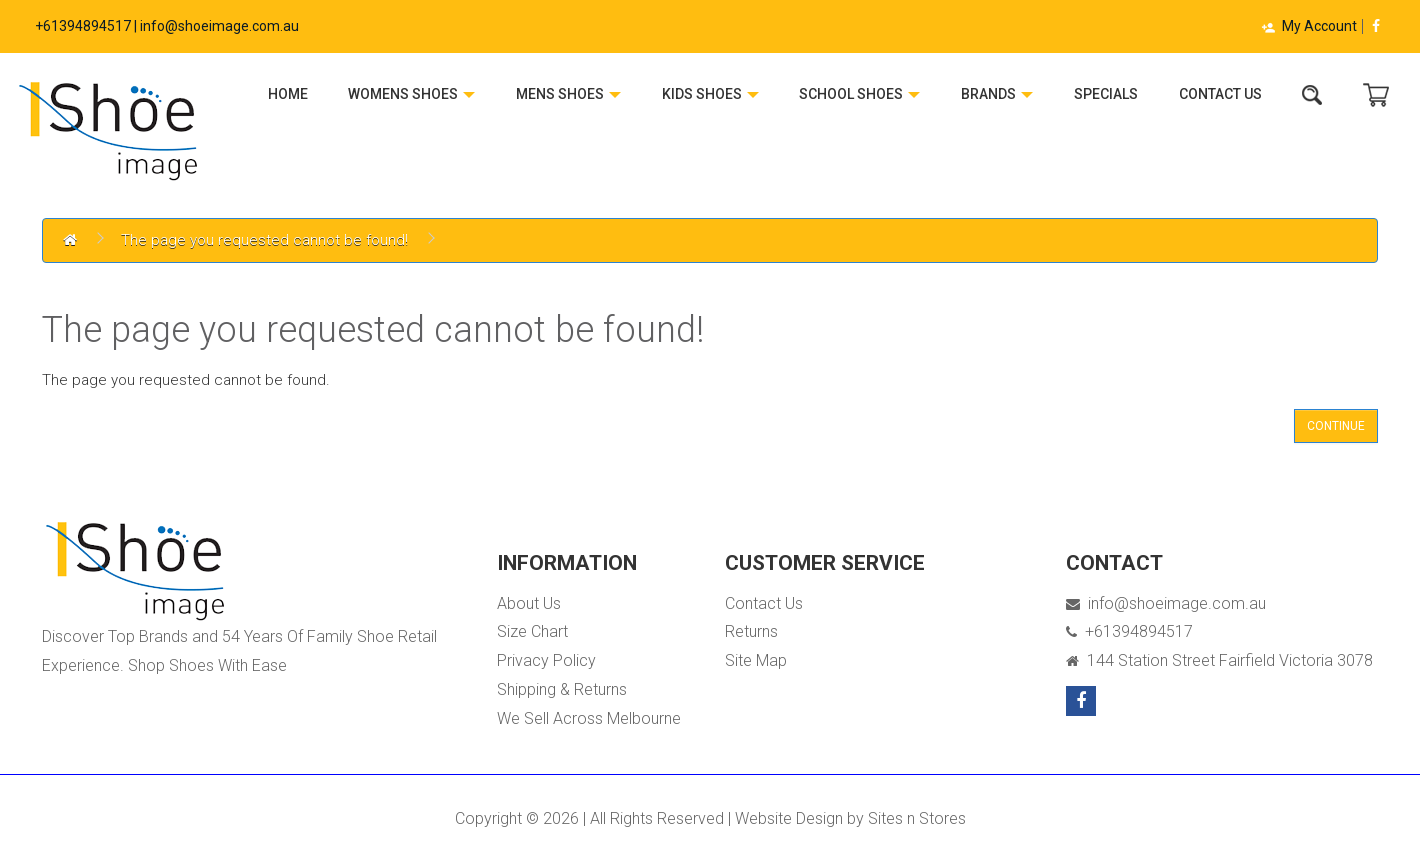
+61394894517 (1129, 631)
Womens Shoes (411, 94)
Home (288, 94)
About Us (529, 603)
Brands (997, 94)
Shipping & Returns (562, 689)
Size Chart (532, 631)
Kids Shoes (710, 94)
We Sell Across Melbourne (589, 718)
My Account (1309, 26)
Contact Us (1220, 94)
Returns (751, 631)
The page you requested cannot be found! (264, 240)
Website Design (789, 818)
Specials (1106, 94)
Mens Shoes (568, 94)
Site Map (756, 660)
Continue (1336, 426)
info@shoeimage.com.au (1166, 603)
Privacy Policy (546, 660)
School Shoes (859, 94)
